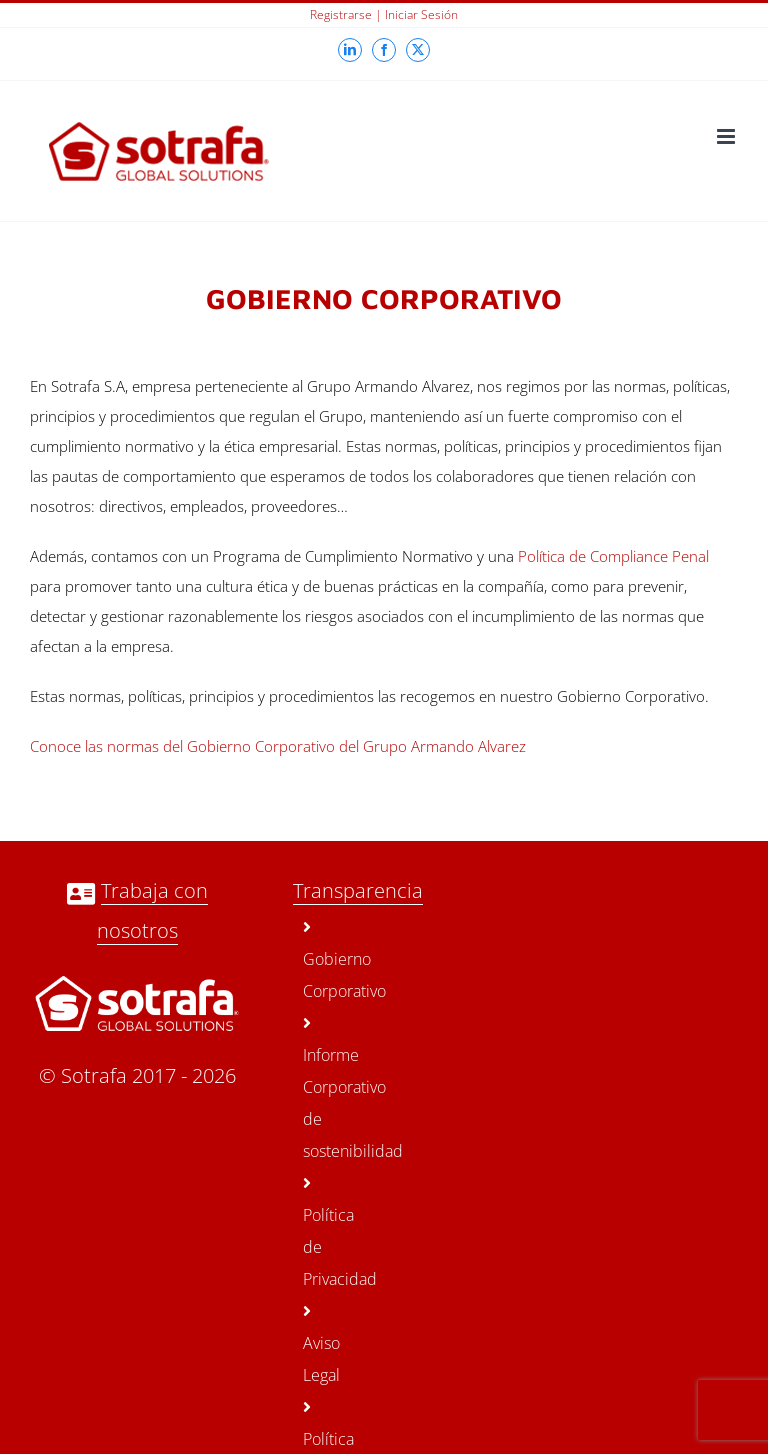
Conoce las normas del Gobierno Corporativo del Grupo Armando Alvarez (278, 746)
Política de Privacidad (318, 1232)
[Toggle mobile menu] (727, 136)
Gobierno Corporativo (318, 960)
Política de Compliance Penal (613, 556)
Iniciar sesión (421, 14)
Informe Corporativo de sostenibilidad (318, 1088)
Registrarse (341, 14)
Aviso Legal (318, 1344)
